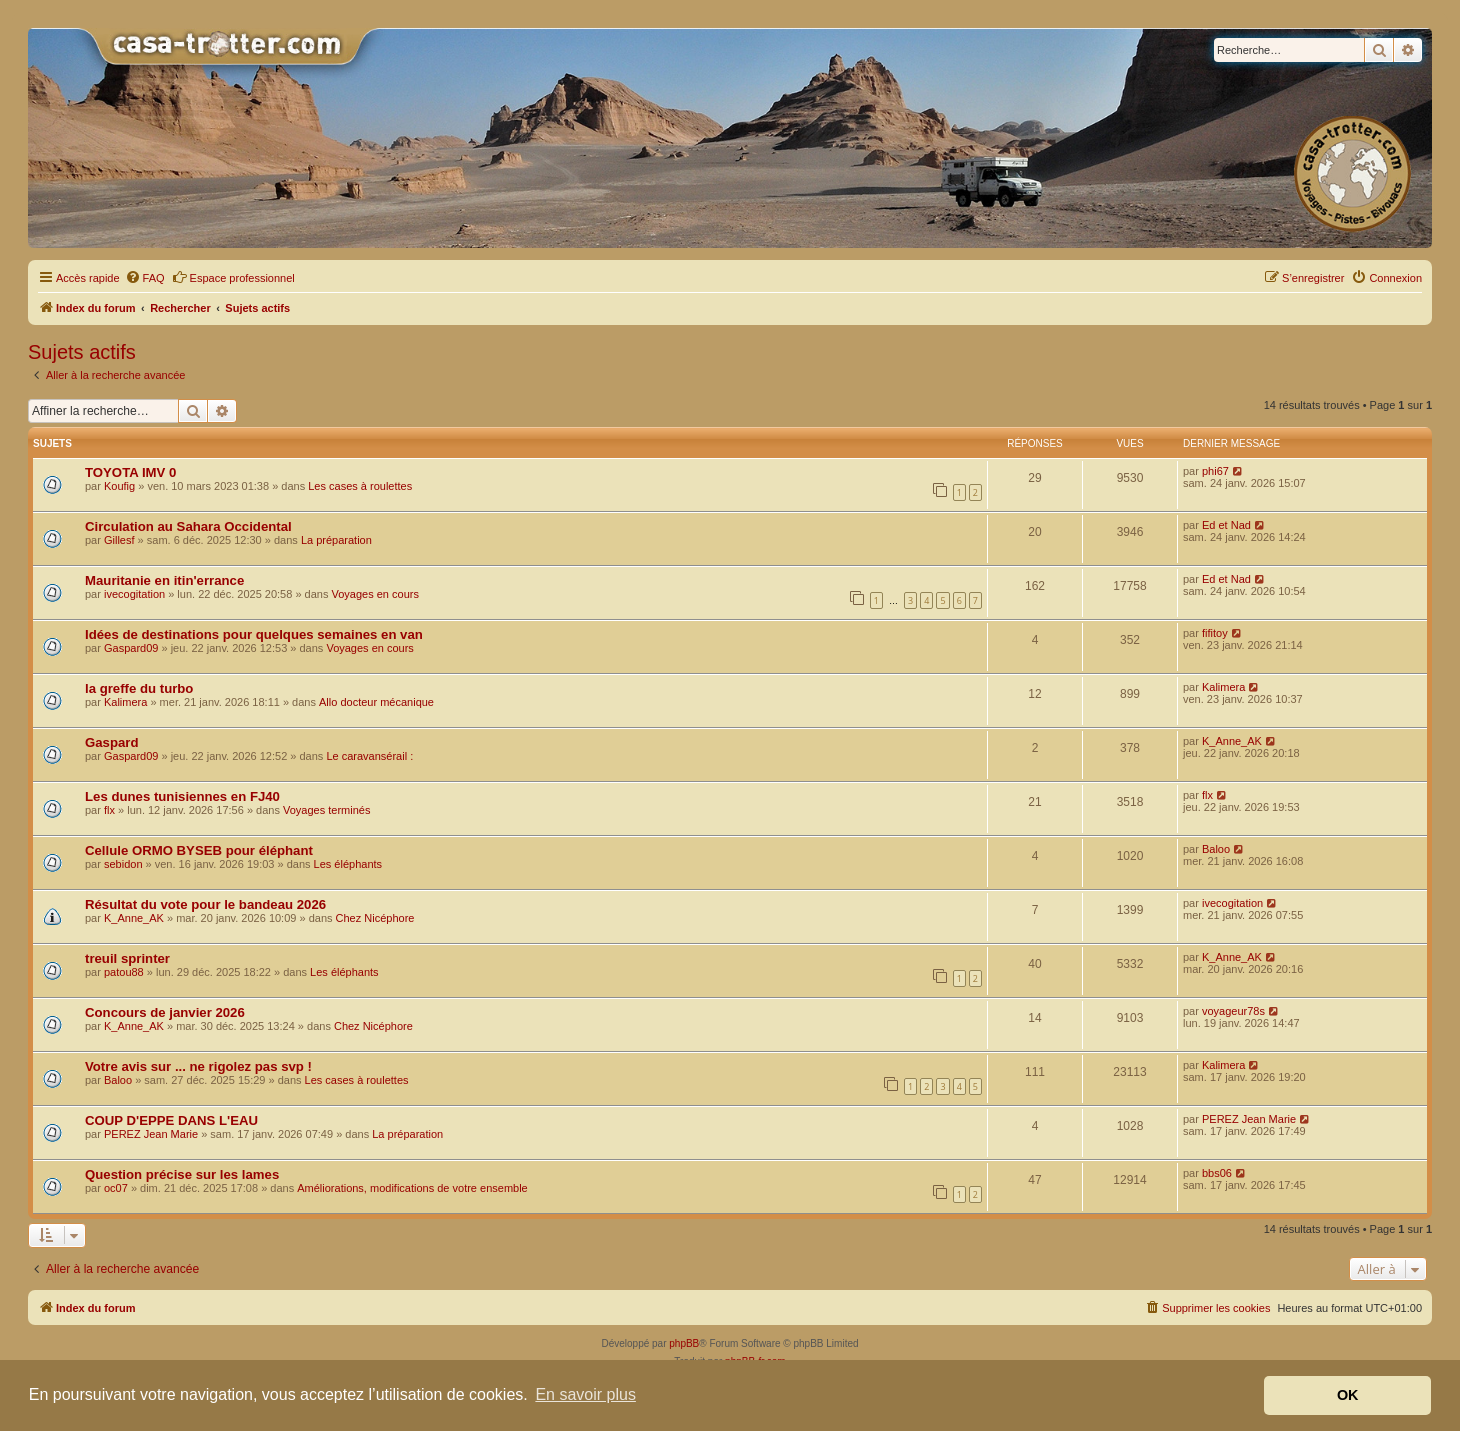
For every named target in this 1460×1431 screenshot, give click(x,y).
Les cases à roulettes (360, 486)
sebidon (123, 864)
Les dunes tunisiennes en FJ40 (182, 796)
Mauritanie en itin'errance (164, 580)
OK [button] (1348, 1395)
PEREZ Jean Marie (151, 1134)
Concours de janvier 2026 (165, 1012)
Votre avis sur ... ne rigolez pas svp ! (198, 1066)
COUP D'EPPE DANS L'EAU (171, 1120)
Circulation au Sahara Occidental (188, 526)
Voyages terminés (326, 810)
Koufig (119, 486)
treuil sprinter (127, 958)
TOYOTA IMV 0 (130, 472)
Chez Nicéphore (375, 918)
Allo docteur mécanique (376, 702)
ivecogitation (134, 594)
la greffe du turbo (139, 688)
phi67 (1215, 471)
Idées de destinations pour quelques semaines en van (254, 634)
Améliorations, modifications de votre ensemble (412, 1188)
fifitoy (1215, 633)
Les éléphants (348, 864)
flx (109, 810)
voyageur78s (1233, 1011)
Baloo (1216, 849)
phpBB (684, 1343)
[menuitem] (145, 278)
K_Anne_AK (1232, 741)
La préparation (336, 540)
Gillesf (119, 540)
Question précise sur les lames (182, 1174)
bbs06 (1217, 1173)
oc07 (116, 1188)
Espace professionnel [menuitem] (233, 277)
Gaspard (112, 742)
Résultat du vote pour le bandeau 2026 (205, 904)
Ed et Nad (1226, 525)
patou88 (124, 972)
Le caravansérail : (369, 756)
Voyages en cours (374, 594)
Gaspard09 (131, 648)
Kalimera (125, 702)
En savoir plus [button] (585, 1394)
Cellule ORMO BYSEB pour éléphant (199, 850)
